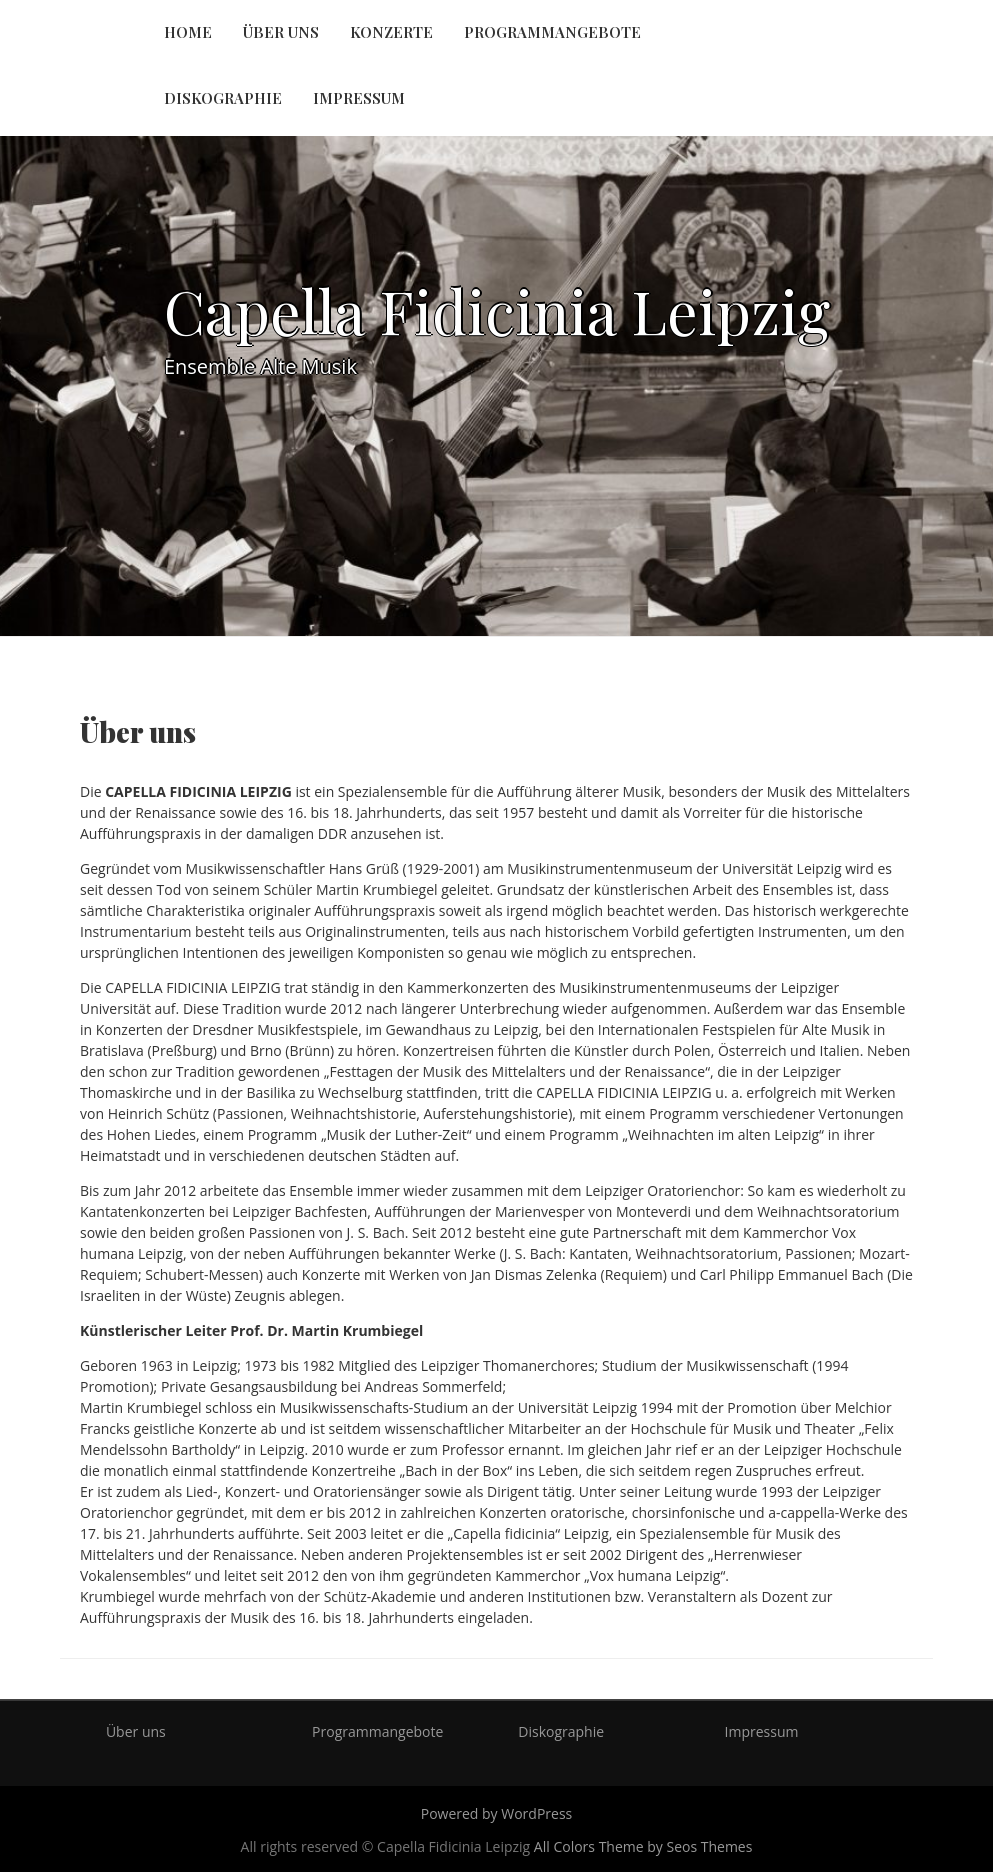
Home (188, 32)
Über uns (281, 32)
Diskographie (223, 98)
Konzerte (391, 32)
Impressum (359, 98)
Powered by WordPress (497, 1813)
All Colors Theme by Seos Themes (643, 1846)
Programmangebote (552, 32)
